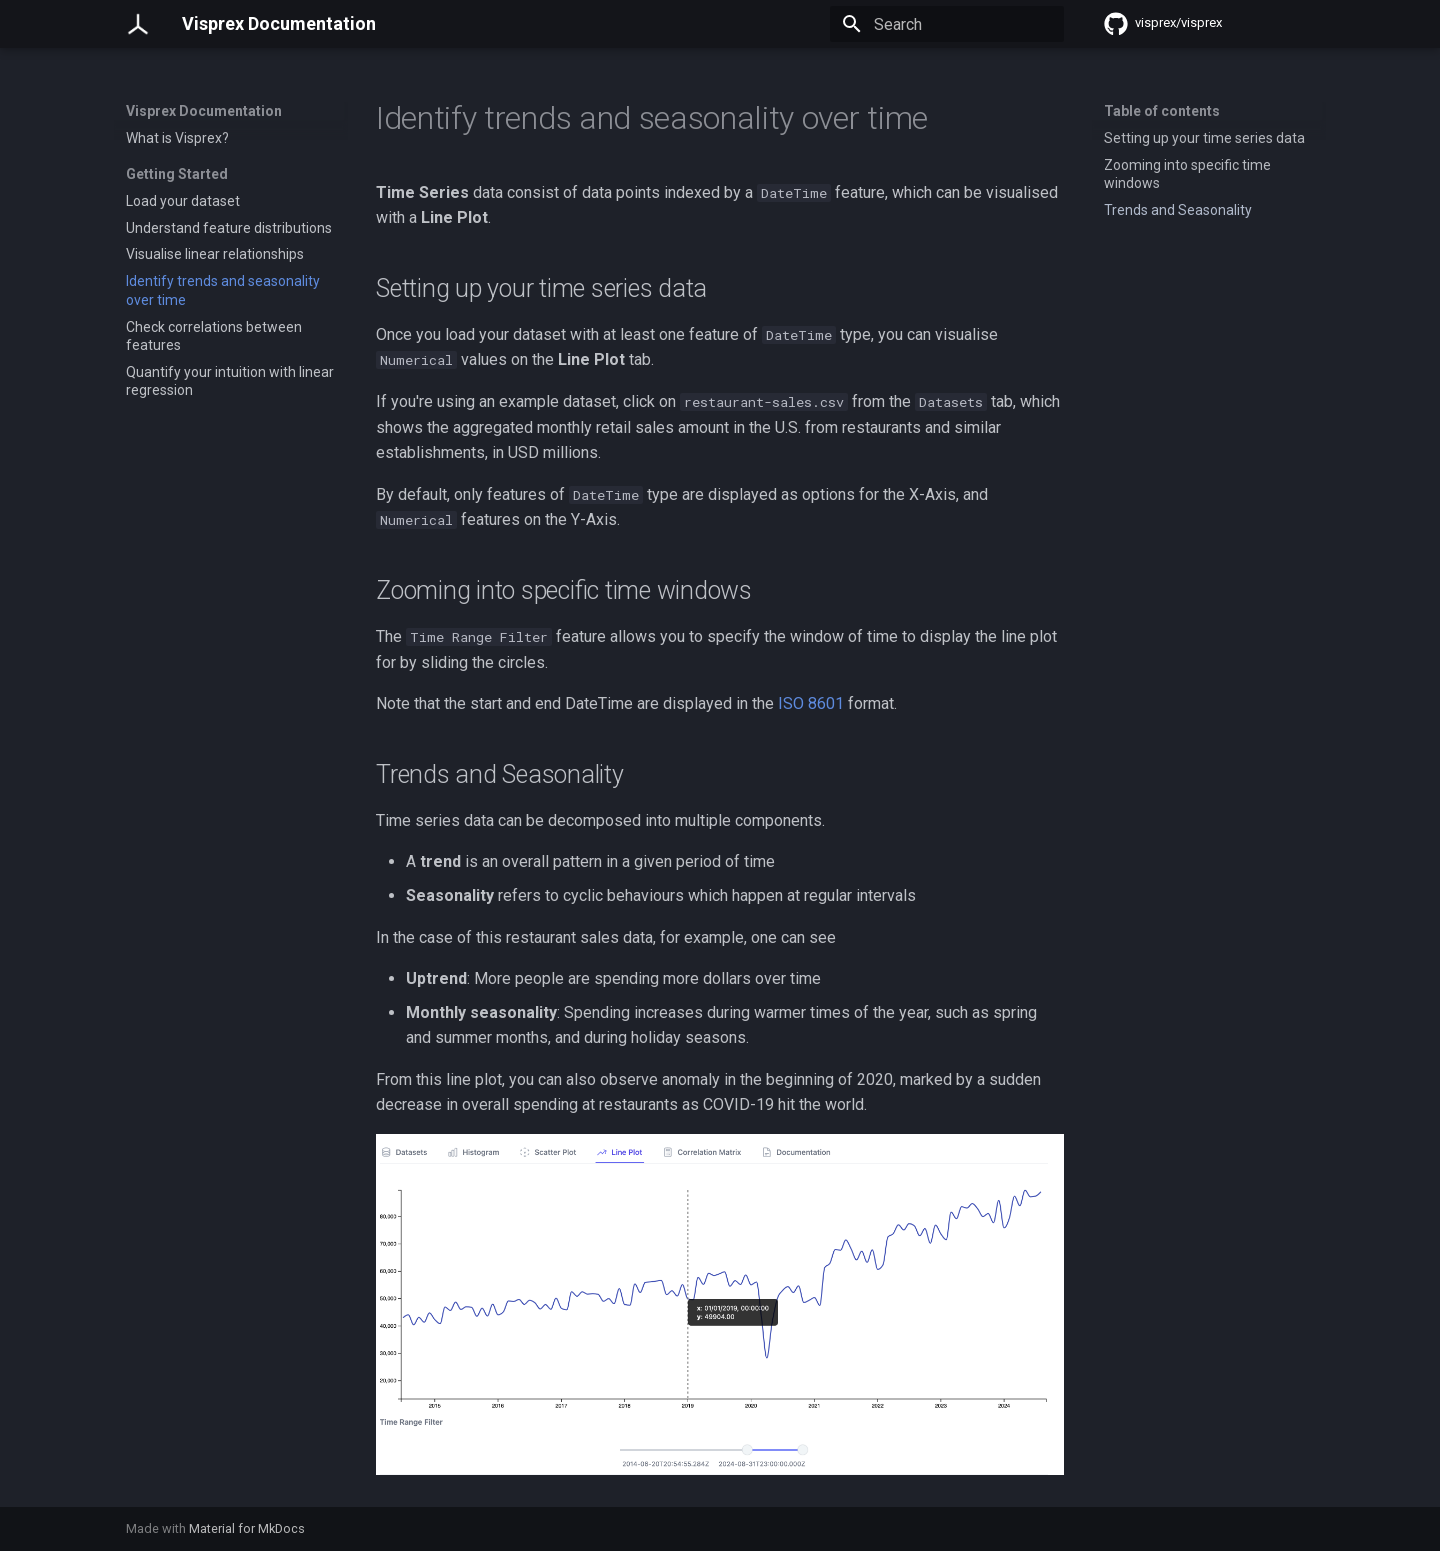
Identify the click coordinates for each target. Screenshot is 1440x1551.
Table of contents (1162, 111)
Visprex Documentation (204, 111)
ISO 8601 (811, 703)
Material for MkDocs (247, 1528)
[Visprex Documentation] (138, 24)
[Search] (947, 24)
